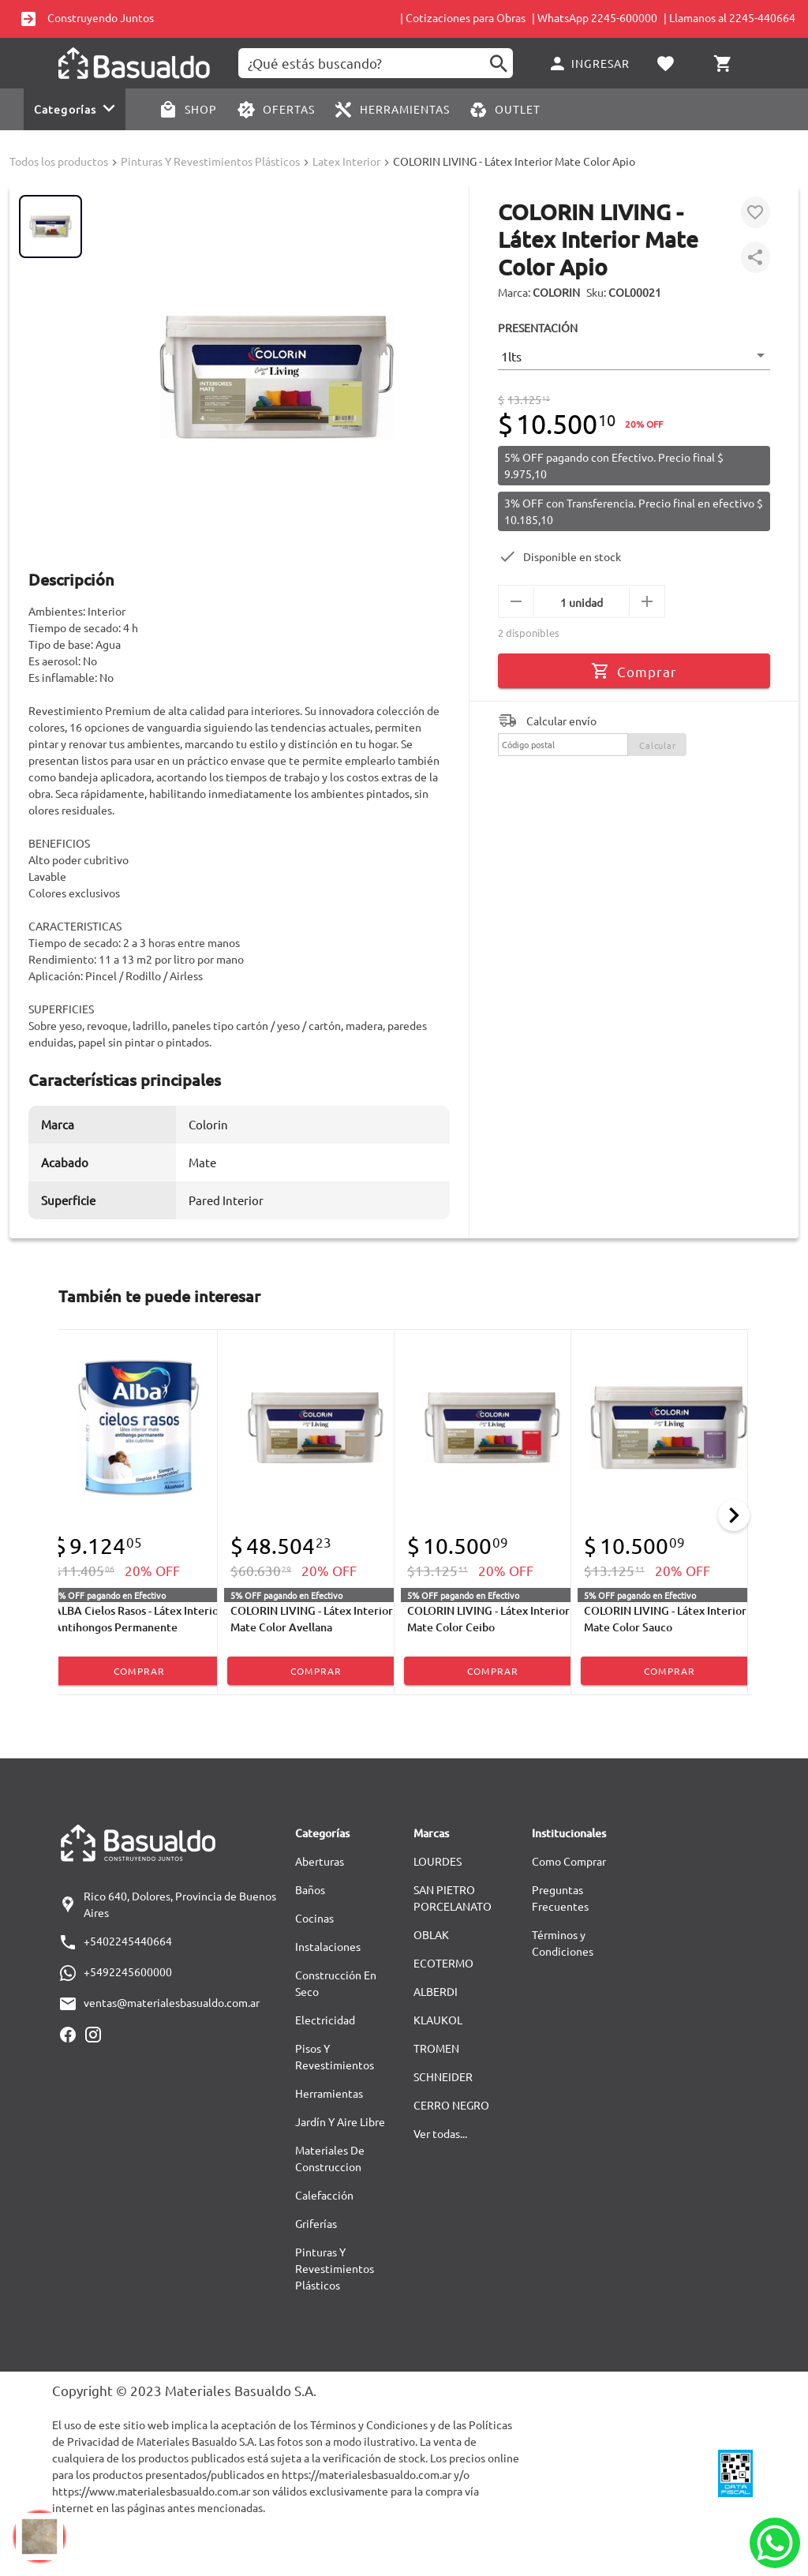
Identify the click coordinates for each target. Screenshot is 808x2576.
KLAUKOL (437, 2019)
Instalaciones (328, 1946)
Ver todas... (440, 2133)
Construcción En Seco (335, 1983)
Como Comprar (569, 1861)
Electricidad (325, 2019)
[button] (634, 356)
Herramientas (329, 2093)
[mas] (646, 601)
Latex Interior (346, 161)
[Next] (734, 1515)
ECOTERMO (443, 1963)
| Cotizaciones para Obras (463, 17)
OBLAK (431, 1934)
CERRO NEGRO (451, 2105)
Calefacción (324, 2195)
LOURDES (437, 1861)
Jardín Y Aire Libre (340, 2121)
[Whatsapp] (775, 2543)
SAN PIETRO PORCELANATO (452, 1897)
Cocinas (314, 1918)
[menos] (516, 601)
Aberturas (319, 1861)
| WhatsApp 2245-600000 (594, 17)
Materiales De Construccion (330, 2158)
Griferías (316, 2223)
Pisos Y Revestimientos (334, 2056)
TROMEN (436, 2048)
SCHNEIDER (443, 2076)
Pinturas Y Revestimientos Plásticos (210, 161)
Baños (310, 1889)
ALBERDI (435, 1991)
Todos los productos (58, 161)
